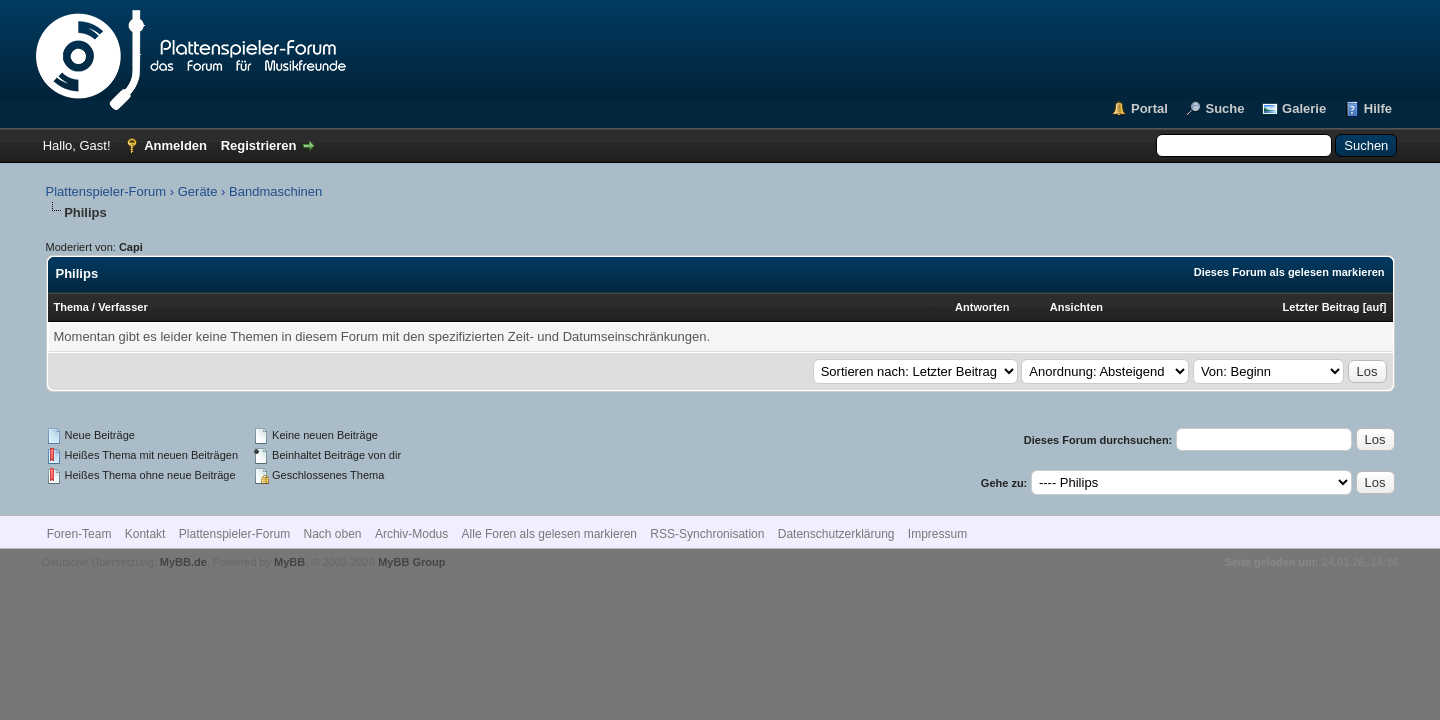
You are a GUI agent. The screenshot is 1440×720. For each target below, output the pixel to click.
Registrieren (259, 145)
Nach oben (333, 534)
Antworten (982, 307)
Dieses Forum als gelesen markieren (1289, 272)
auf (1374, 307)
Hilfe (1378, 108)
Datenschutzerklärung (836, 534)
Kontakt (145, 534)
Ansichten (1076, 307)
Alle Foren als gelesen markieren (549, 534)
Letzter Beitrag (1321, 307)
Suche (1224, 108)
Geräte (198, 191)
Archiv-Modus (411, 534)
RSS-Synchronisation (707, 534)
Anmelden (175, 145)
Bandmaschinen (275, 191)
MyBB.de (183, 562)
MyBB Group (411, 562)
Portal (1149, 108)
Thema (71, 307)
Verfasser (123, 307)
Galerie (1304, 108)
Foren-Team (79, 534)
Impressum (937, 534)
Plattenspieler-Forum (106, 191)
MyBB (289, 562)
